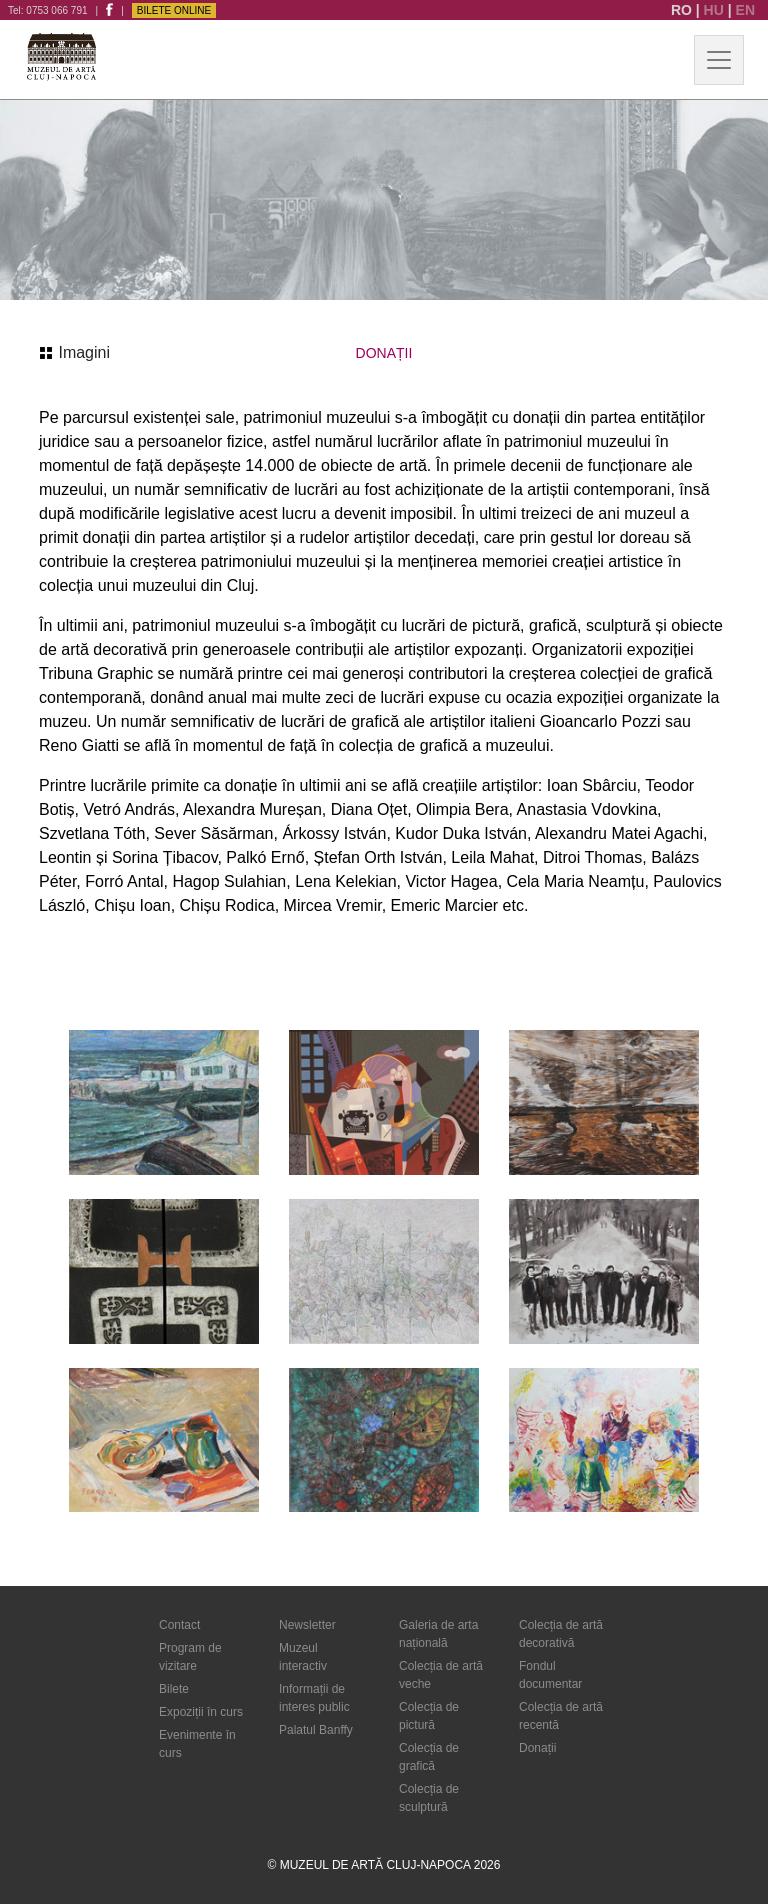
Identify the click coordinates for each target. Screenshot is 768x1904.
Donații (537, 1748)
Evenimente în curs (197, 1744)
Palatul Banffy (316, 1730)
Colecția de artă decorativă (561, 1634)
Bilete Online (174, 10)
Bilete (174, 1689)
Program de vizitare (190, 1657)
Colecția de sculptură (429, 1798)
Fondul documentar (550, 1675)
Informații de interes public (314, 1698)
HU (716, 10)
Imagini (75, 352)
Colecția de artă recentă (561, 1716)
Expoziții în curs (201, 1712)
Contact (179, 1625)
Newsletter (307, 1625)
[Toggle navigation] (719, 60)
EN (745, 10)
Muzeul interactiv (303, 1657)
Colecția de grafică (429, 1757)
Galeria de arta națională (438, 1634)
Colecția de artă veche (441, 1675)
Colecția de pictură (429, 1716)
